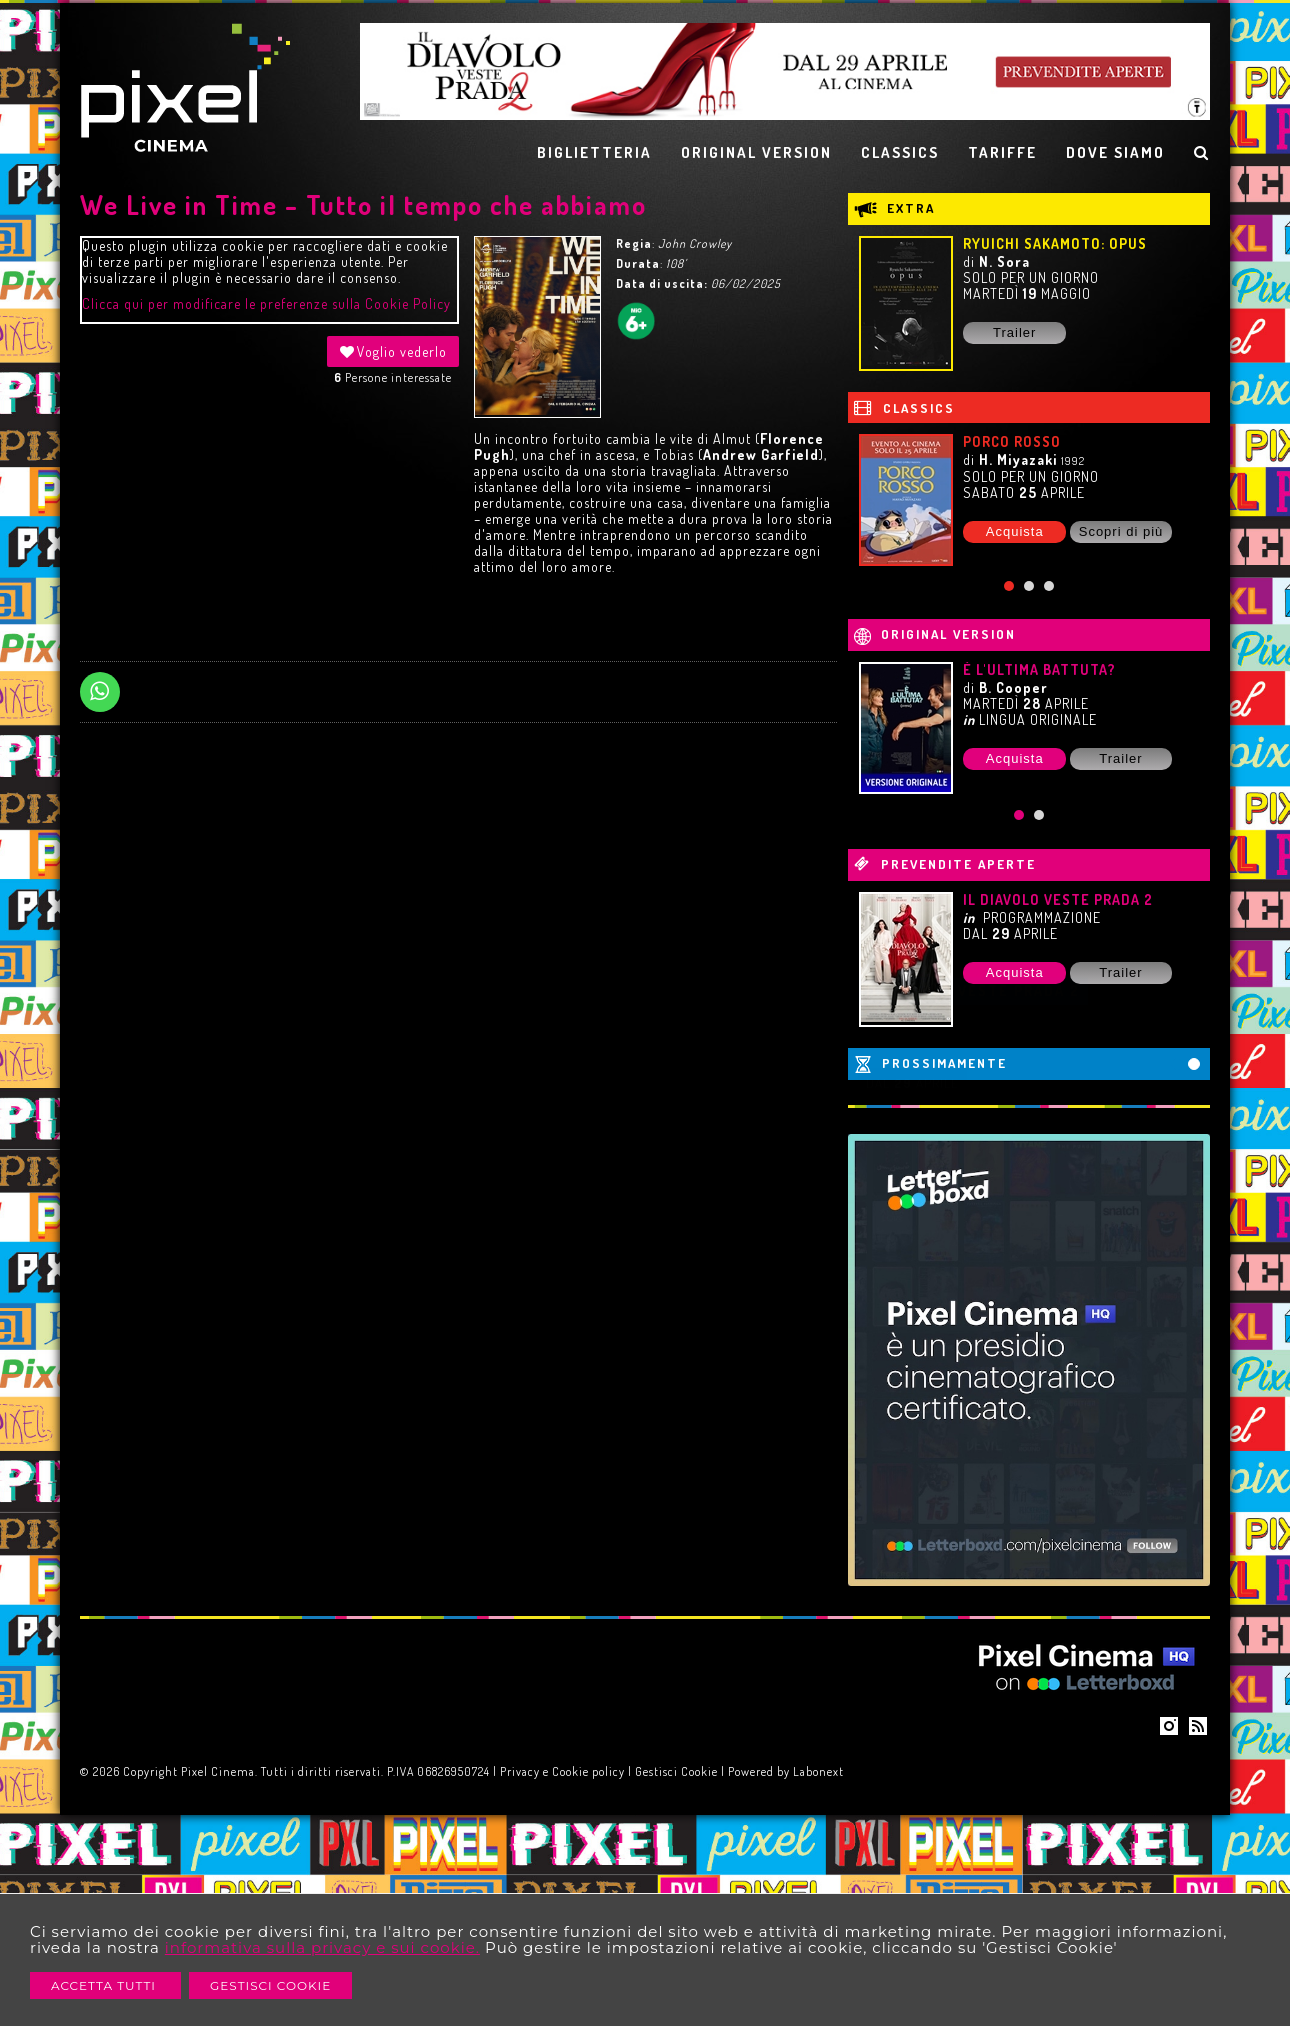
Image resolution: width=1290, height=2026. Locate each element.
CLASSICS (900, 152)
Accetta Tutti (105, 1985)
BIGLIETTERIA (594, 152)
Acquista (1015, 531)
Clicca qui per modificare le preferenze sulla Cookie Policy (266, 303)
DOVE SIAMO (1115, 152)
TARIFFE (1002, 152)
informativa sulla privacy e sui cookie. (322, 1947)
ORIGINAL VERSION (756, 152)
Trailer (1014, 332)
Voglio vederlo (393, 351)
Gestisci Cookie (270, 1985)
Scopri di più (1121, 531)
